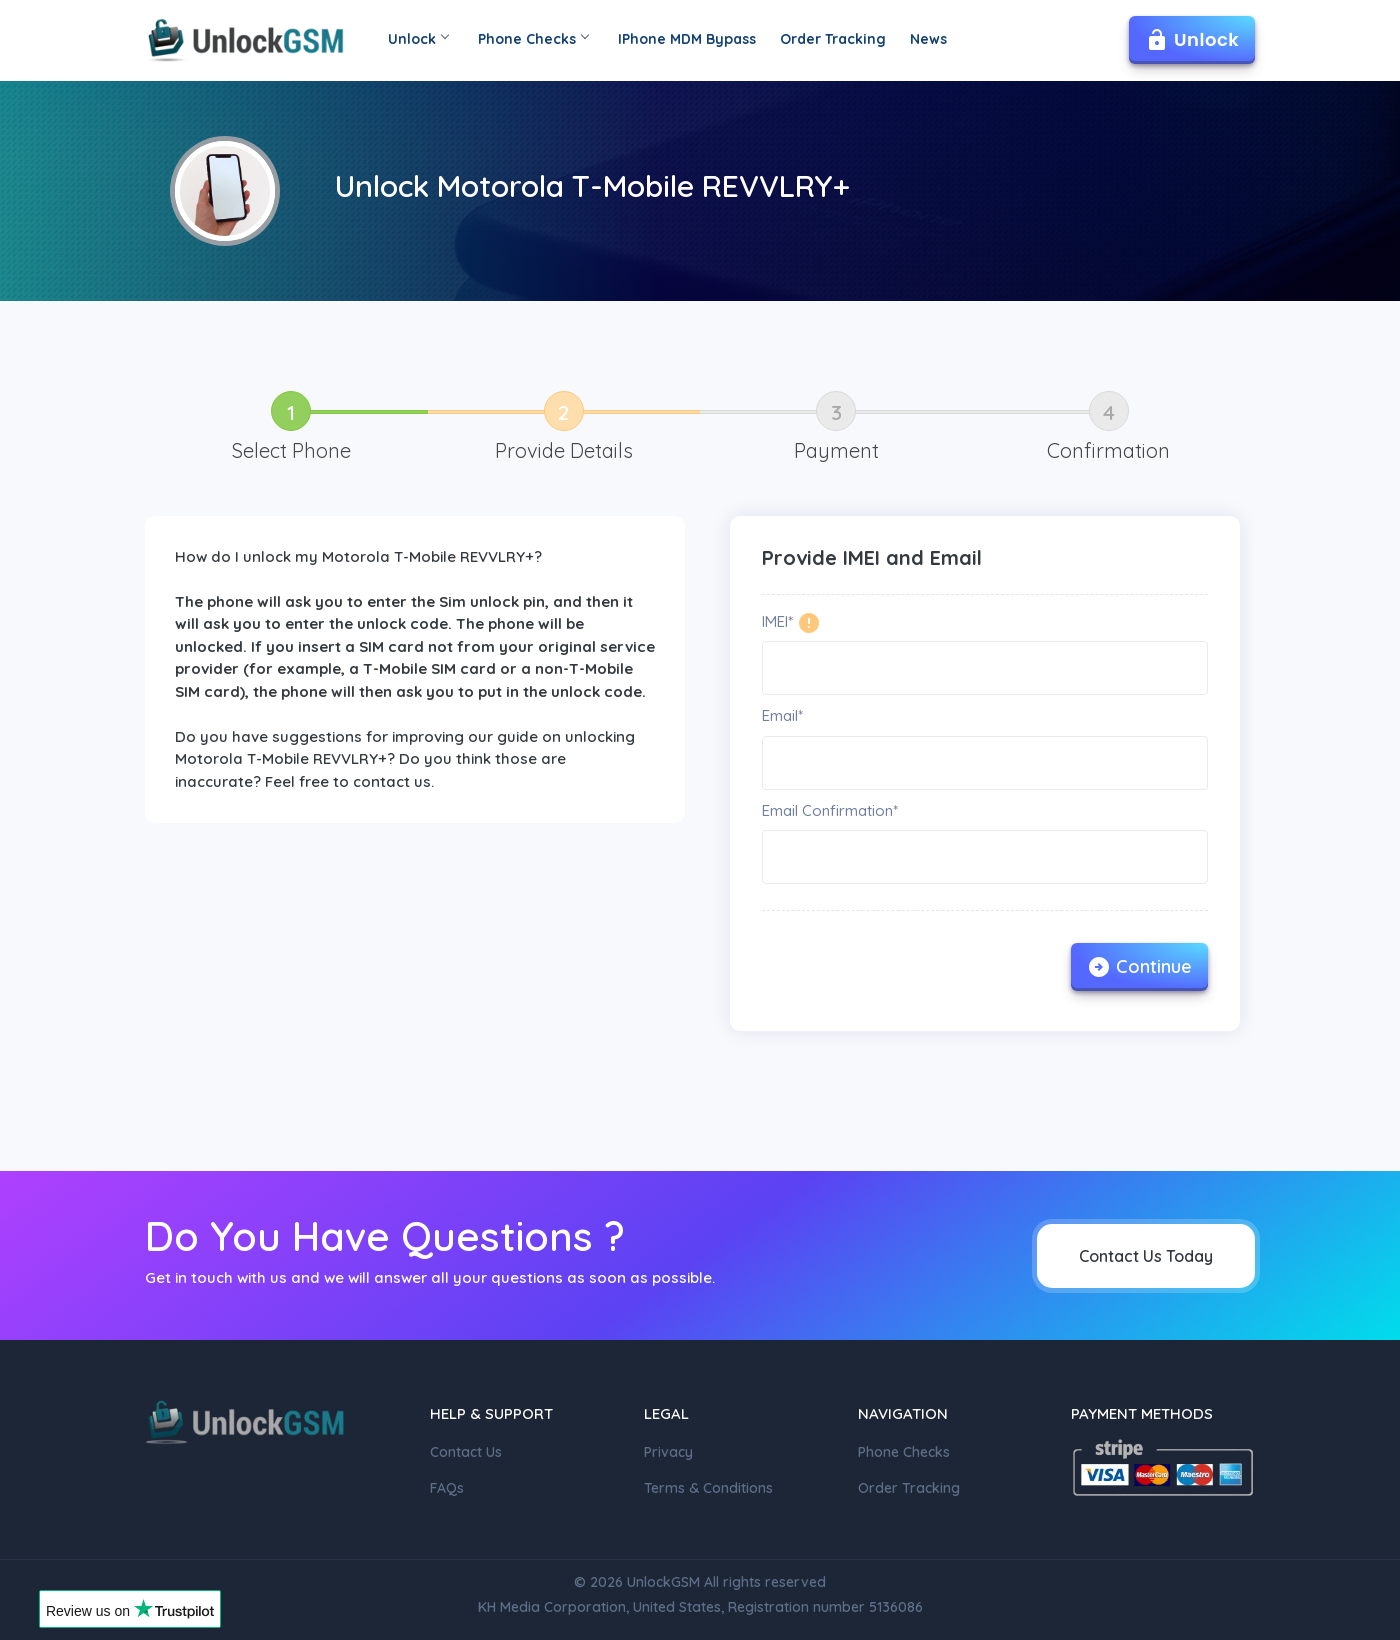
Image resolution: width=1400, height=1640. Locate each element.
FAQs (447, 1488)
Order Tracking (833, 39)
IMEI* (777, 621)
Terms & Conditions (708, 1488)
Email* (782, 715)
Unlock (418, 39)
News (928, 39)
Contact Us (466, 1452)
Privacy (668, 1452)
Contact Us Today (1146, 1256)
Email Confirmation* (830, 810)
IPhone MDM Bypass (687, 39)
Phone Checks (533, 39)
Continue (1139, 967)
